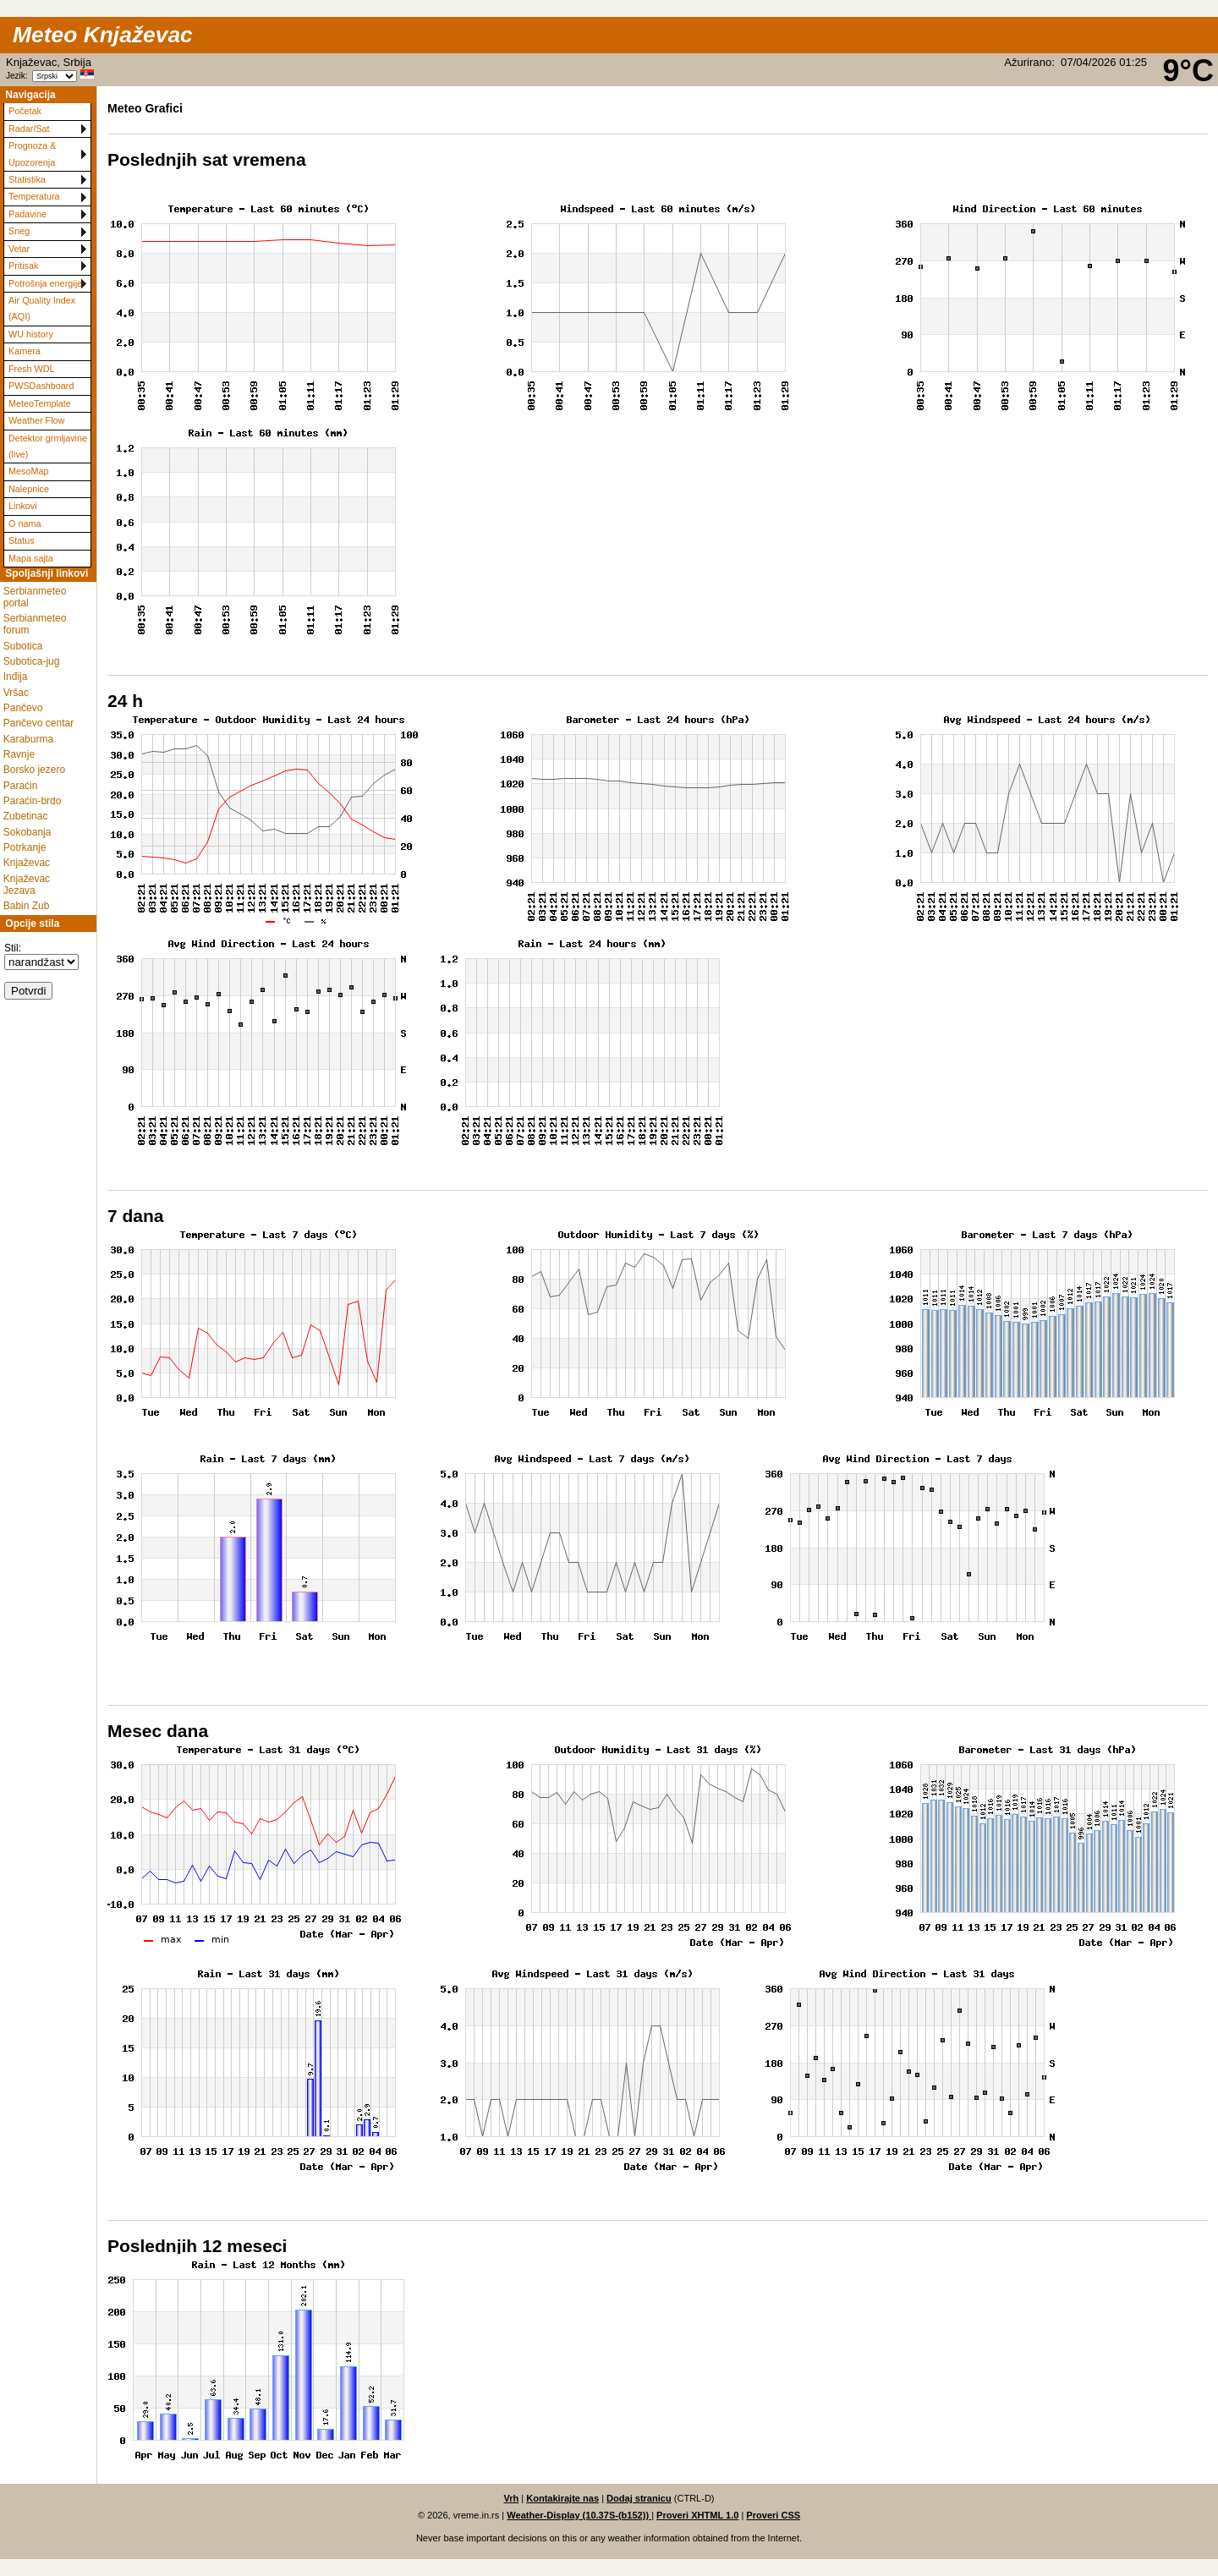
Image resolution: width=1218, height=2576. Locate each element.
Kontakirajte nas (562, 2498)
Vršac (16, 693)
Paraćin (20, 786)
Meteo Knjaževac (103, 34)
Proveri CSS (773, 2515)
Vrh (510, 2498)
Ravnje (19, 754)
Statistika (27, 179)
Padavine (27, 214)
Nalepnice (28, 489)
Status (21, 540)
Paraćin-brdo (32, 801)
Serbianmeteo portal (35, 597)
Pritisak (23, 265)
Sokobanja (27, 832)
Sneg (19, 231)
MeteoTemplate (39, 403)
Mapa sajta (30, 558)
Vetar (19, 249)
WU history (30, 334)
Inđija (15, 676)
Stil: (12, 948)
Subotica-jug (31, 661)
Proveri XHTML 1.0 (697, 2515)
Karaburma (28, 739)
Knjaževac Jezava (26, 884)
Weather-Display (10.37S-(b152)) (579, 2515)
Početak (24, 111)
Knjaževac (26, 863)
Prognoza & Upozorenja (32, 153)
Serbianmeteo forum (35, 624)
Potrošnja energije (45, 283)
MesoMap (28, 471)
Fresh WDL (31, 369)
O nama (24, 523)
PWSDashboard (41, 386)
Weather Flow (36, 420)
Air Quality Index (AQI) (41, 308)
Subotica (23, 646)
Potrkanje (25, 847)
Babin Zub (26, 906)
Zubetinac (25, 816)
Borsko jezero (34, 770)
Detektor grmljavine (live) (47, 446)
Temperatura (34, 196)
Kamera (24, 351)
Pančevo (23, 708)
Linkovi (22, 506)
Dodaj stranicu (639, 2498)
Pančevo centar (38, 723)
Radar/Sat (29, 128)
